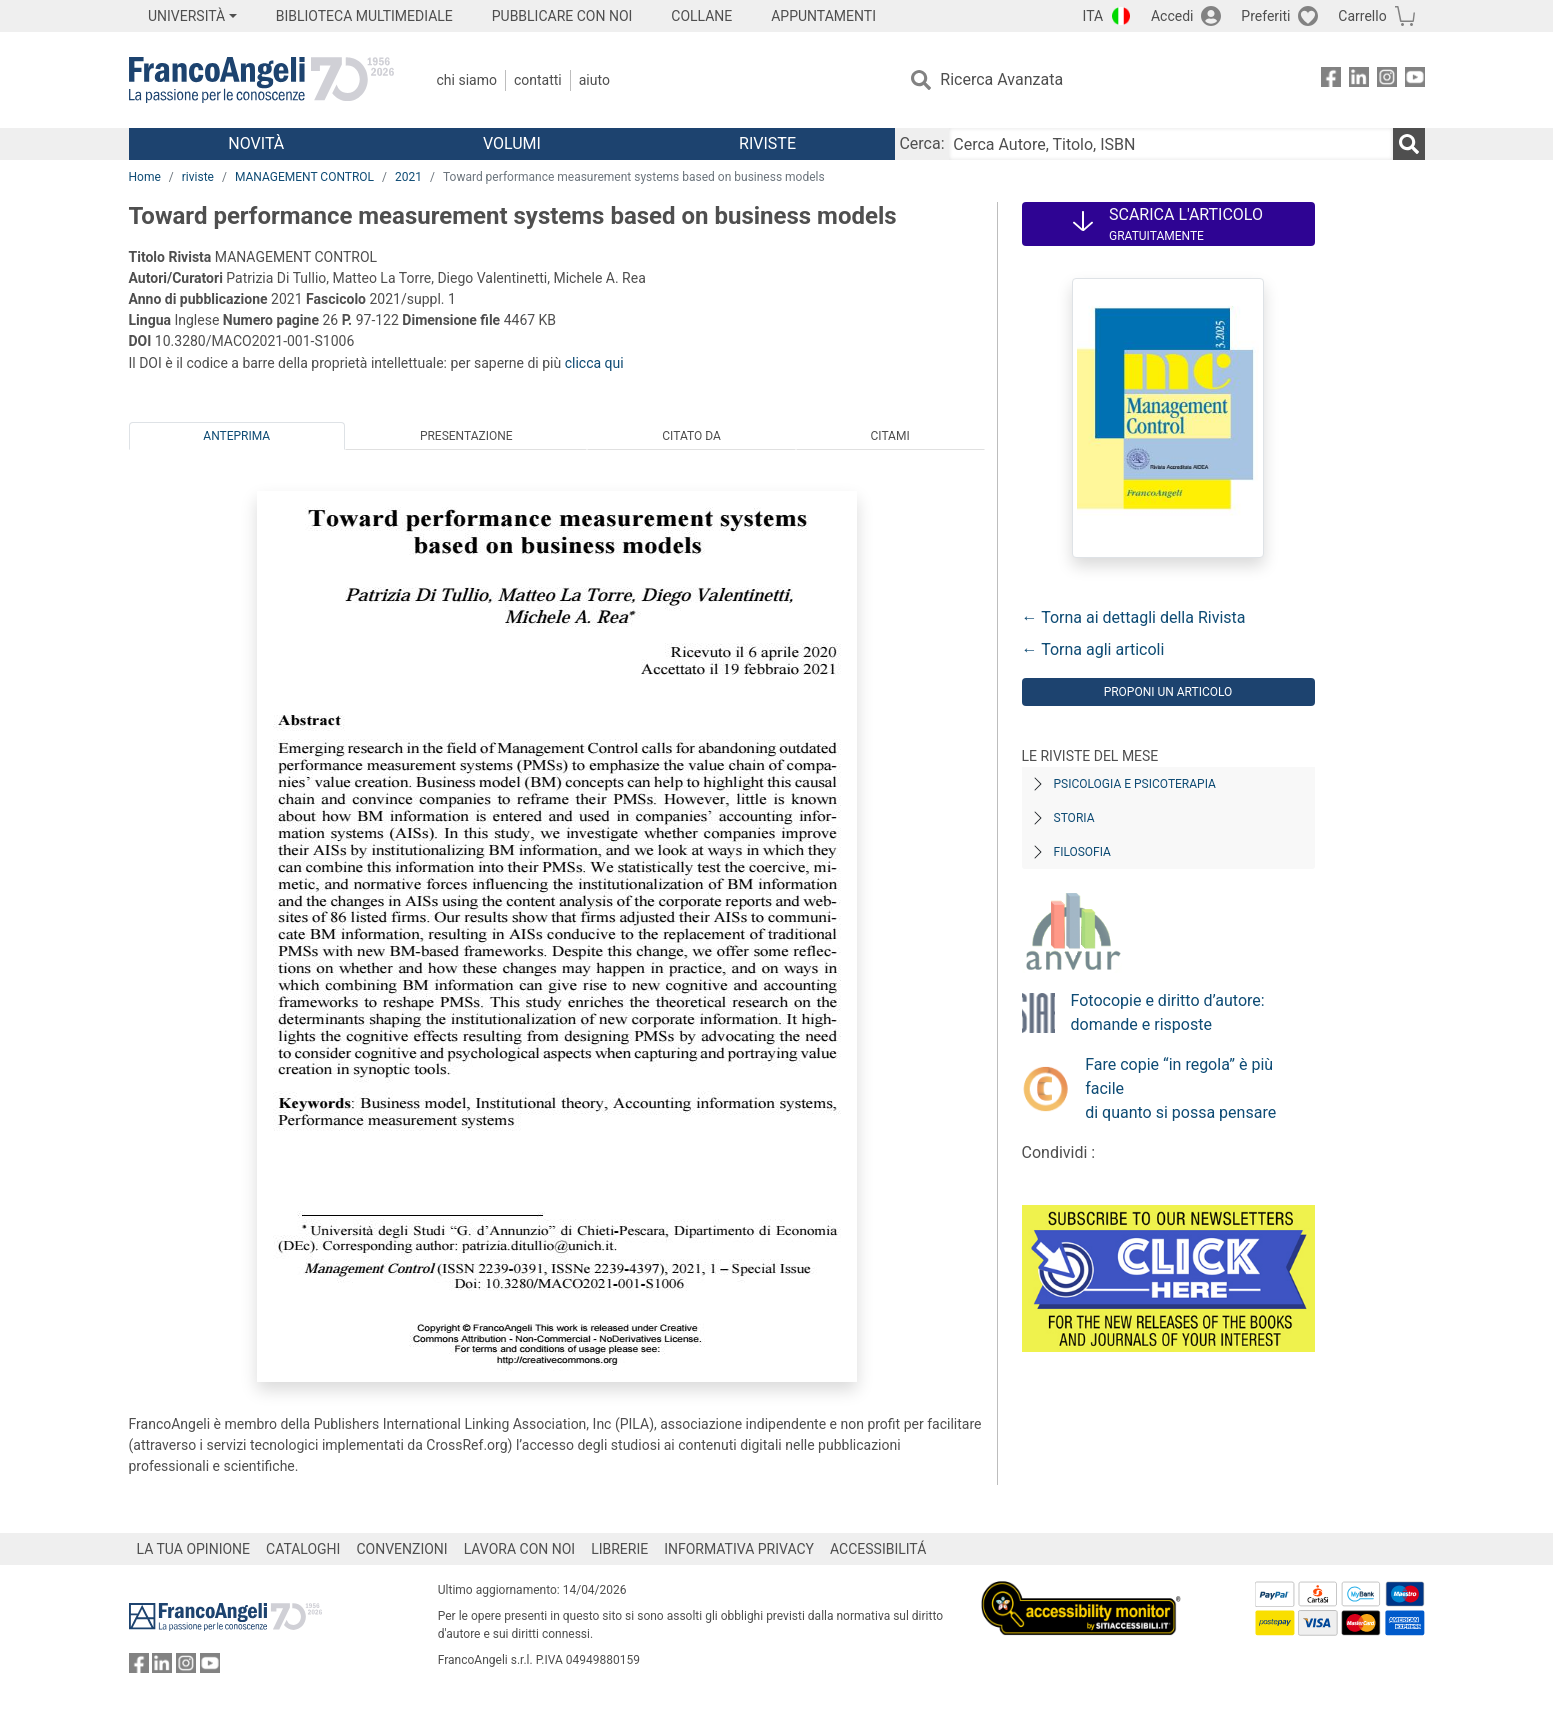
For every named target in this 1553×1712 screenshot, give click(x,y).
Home (145, 177)
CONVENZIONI (401, 1549)
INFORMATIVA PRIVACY (739, 1549)
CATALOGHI (303, 1549)
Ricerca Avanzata (1001, 79)
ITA (1093, 16)
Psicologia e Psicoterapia (1135, 784)
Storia (1074, 818)
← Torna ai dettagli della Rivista (1134, 617)
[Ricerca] (1409, 144)
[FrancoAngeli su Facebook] (1331, 80)
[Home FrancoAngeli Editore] (261, 80)
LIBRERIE (619, 1549)
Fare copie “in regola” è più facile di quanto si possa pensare (1180, 1088)
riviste (198, 177)
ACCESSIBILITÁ (878, 1549)
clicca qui (594, 363)
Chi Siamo (467, 80)
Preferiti (1265, 16)
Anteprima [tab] (236, 436)
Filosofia (1082, 852)
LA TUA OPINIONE (194, 1549)
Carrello (1362, 16)
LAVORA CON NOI (520, 1549)
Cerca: (921, 143)
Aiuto (594, 80)
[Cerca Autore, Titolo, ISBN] (1171, 144)
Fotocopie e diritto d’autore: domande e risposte (1168, 1012)
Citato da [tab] (691, 436)
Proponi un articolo (1168, 692)
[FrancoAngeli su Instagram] (1387, 80)
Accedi (1172, 16)
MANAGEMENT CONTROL (304, 177)
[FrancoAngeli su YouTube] (1415, 80)
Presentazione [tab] (466, 436)
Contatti (538, 80)
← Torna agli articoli (1093, 649)
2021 (408, 177)
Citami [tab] (889, 436)
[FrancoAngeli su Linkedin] (1359, 80)
